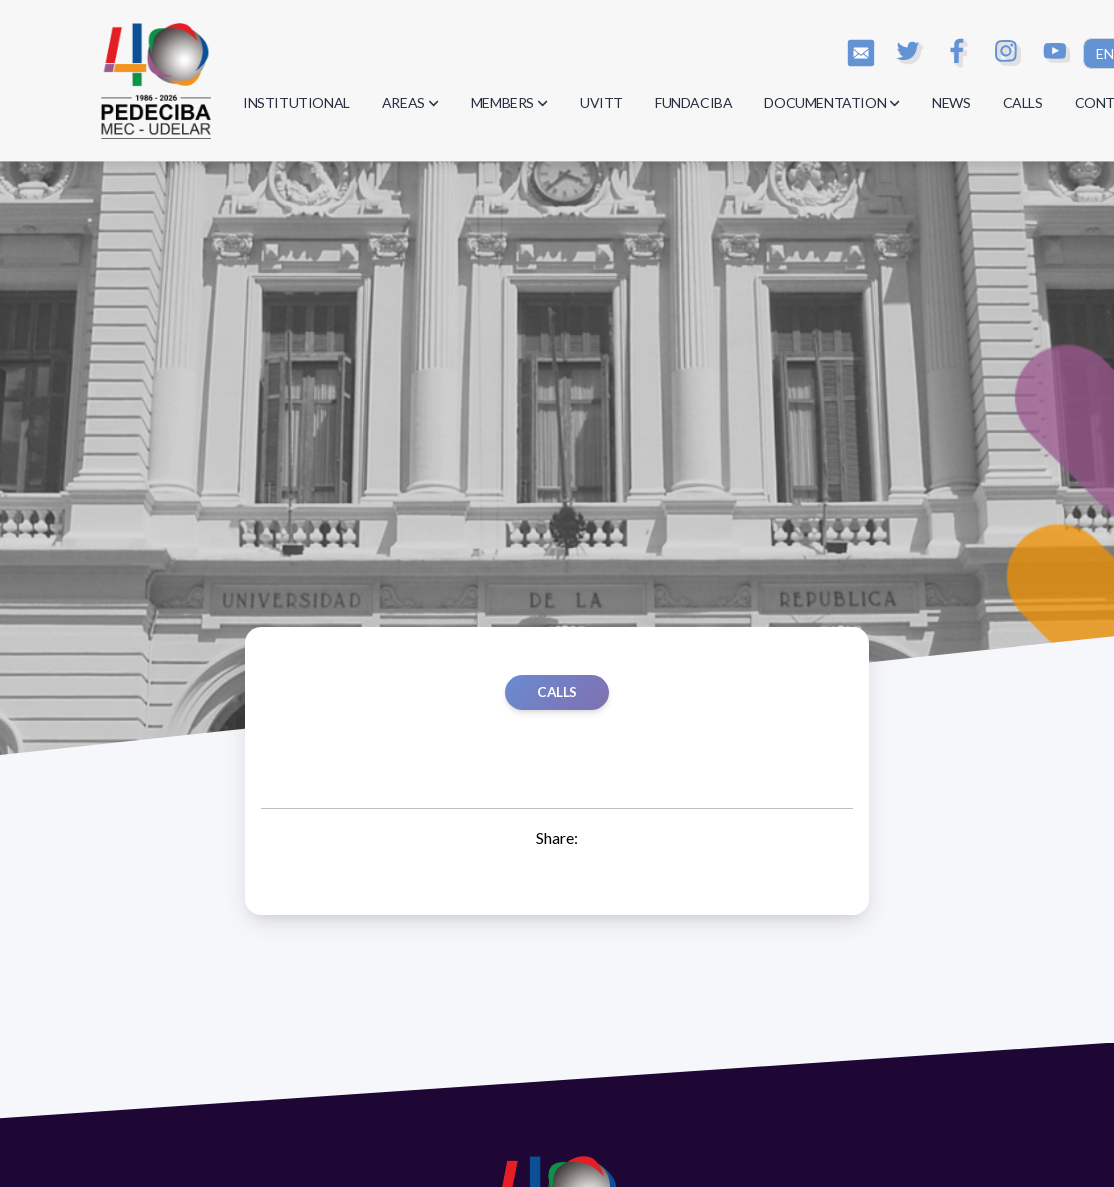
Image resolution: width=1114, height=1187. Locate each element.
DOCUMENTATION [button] (832, 102)
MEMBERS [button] (509, 102)
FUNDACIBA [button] (693, 102)
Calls (557, 692)
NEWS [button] (951, 102)
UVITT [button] (601, 102)
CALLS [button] (1023, 102)
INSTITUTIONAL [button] (296, 102)
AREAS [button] (410, 102)
